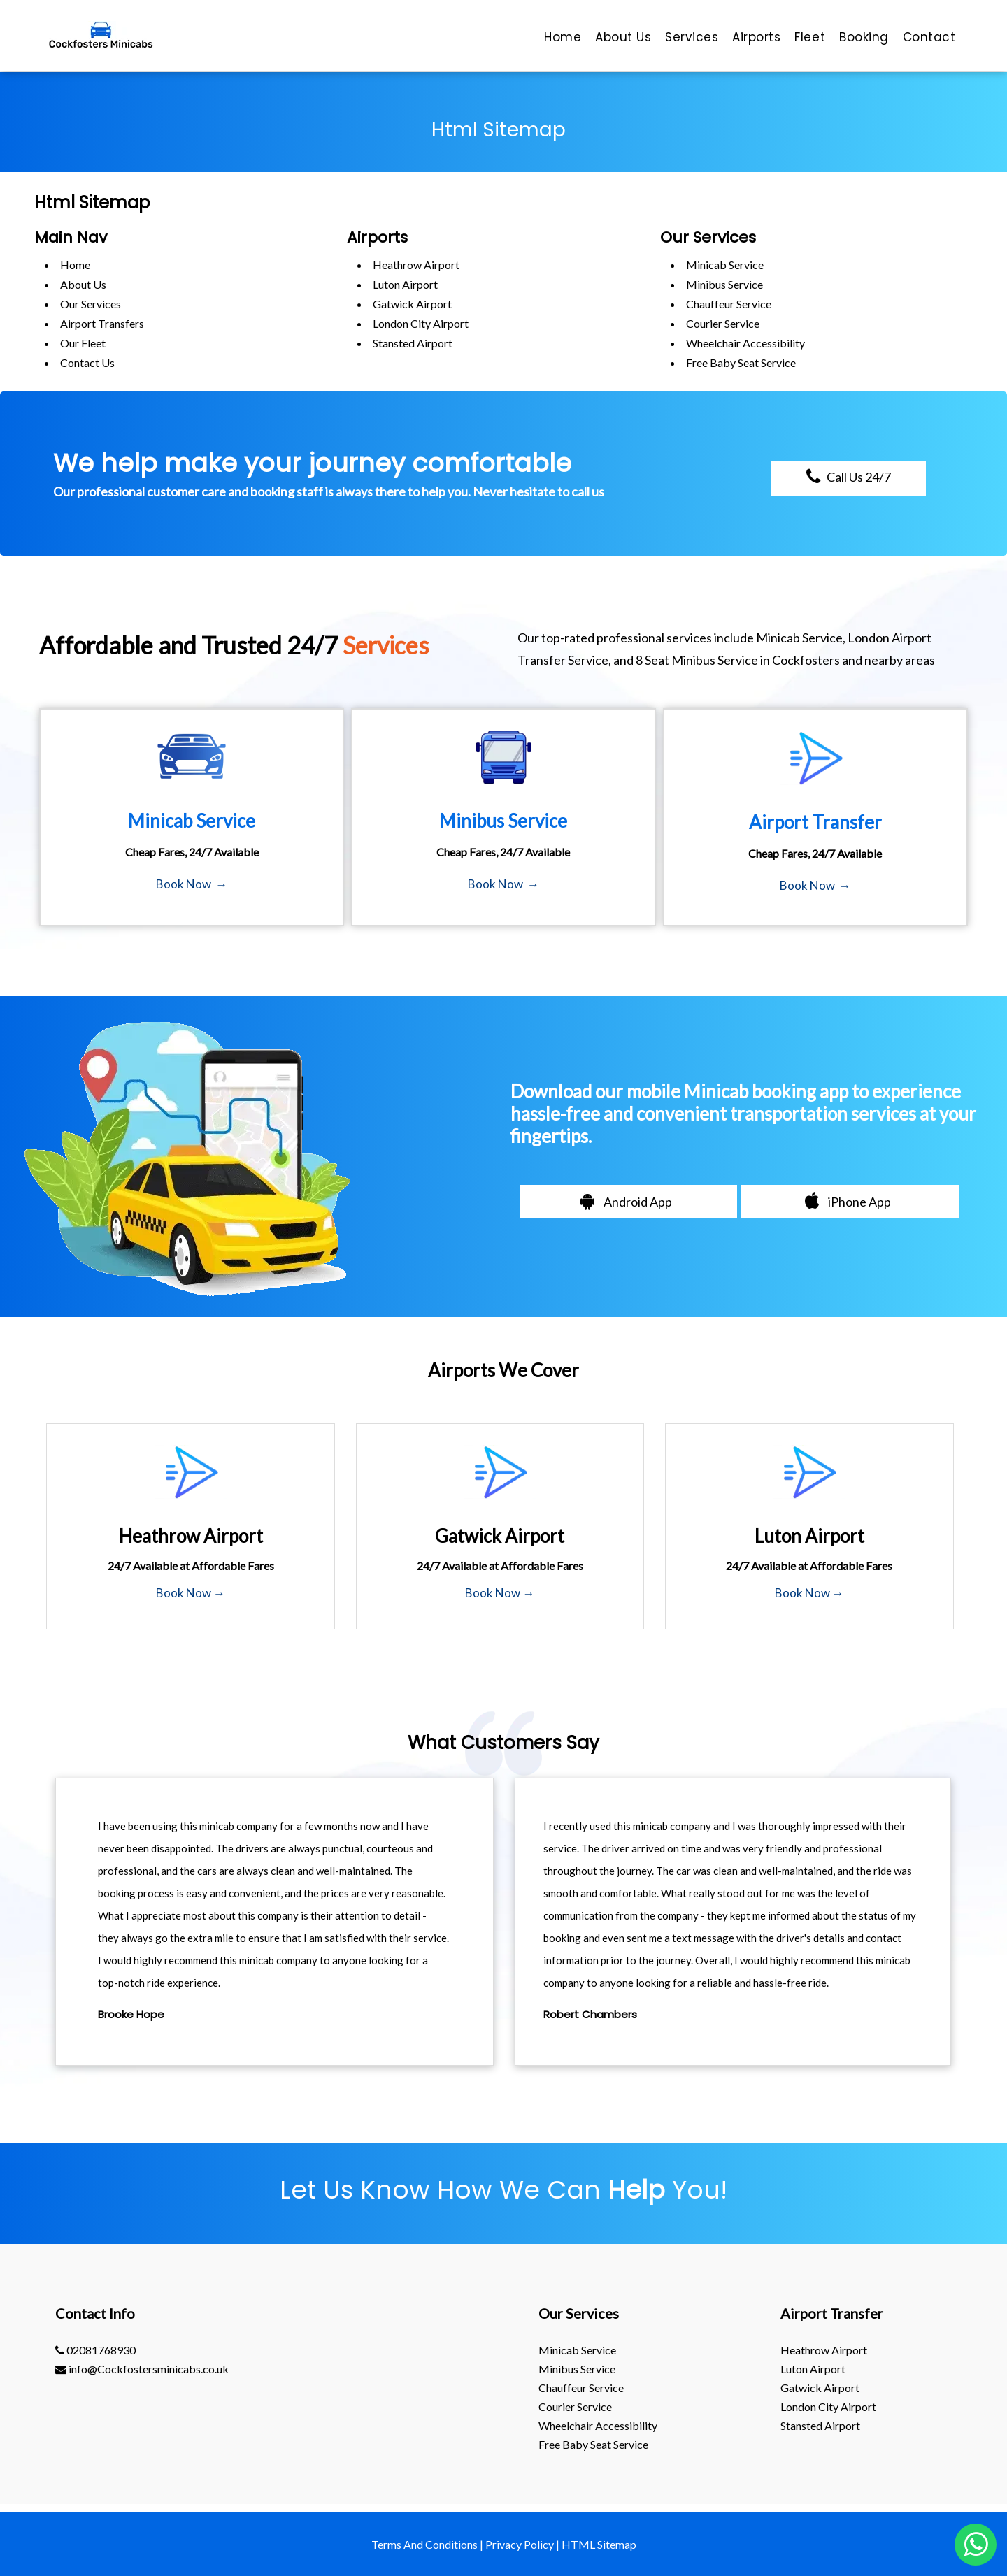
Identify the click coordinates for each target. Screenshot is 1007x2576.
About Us (83, 284)
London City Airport (421, 323)
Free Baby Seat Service (741, 362)
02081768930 (95, 2349)
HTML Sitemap (599, 2544)
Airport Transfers (102, 323)
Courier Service (722, 323)
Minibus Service (724, 284)
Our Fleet (83, 343)
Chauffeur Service (728, 303)
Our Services (90, 303)
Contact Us (87, 362)
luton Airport (405, 284)
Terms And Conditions (424, 2544)
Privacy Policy (519, 2544)
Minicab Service (725, 264)
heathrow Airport (416, 264)
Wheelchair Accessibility (745, 343)
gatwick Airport (412, 303)
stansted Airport (412, 343)
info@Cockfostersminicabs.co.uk (142, 2368)
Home (75, 264)
